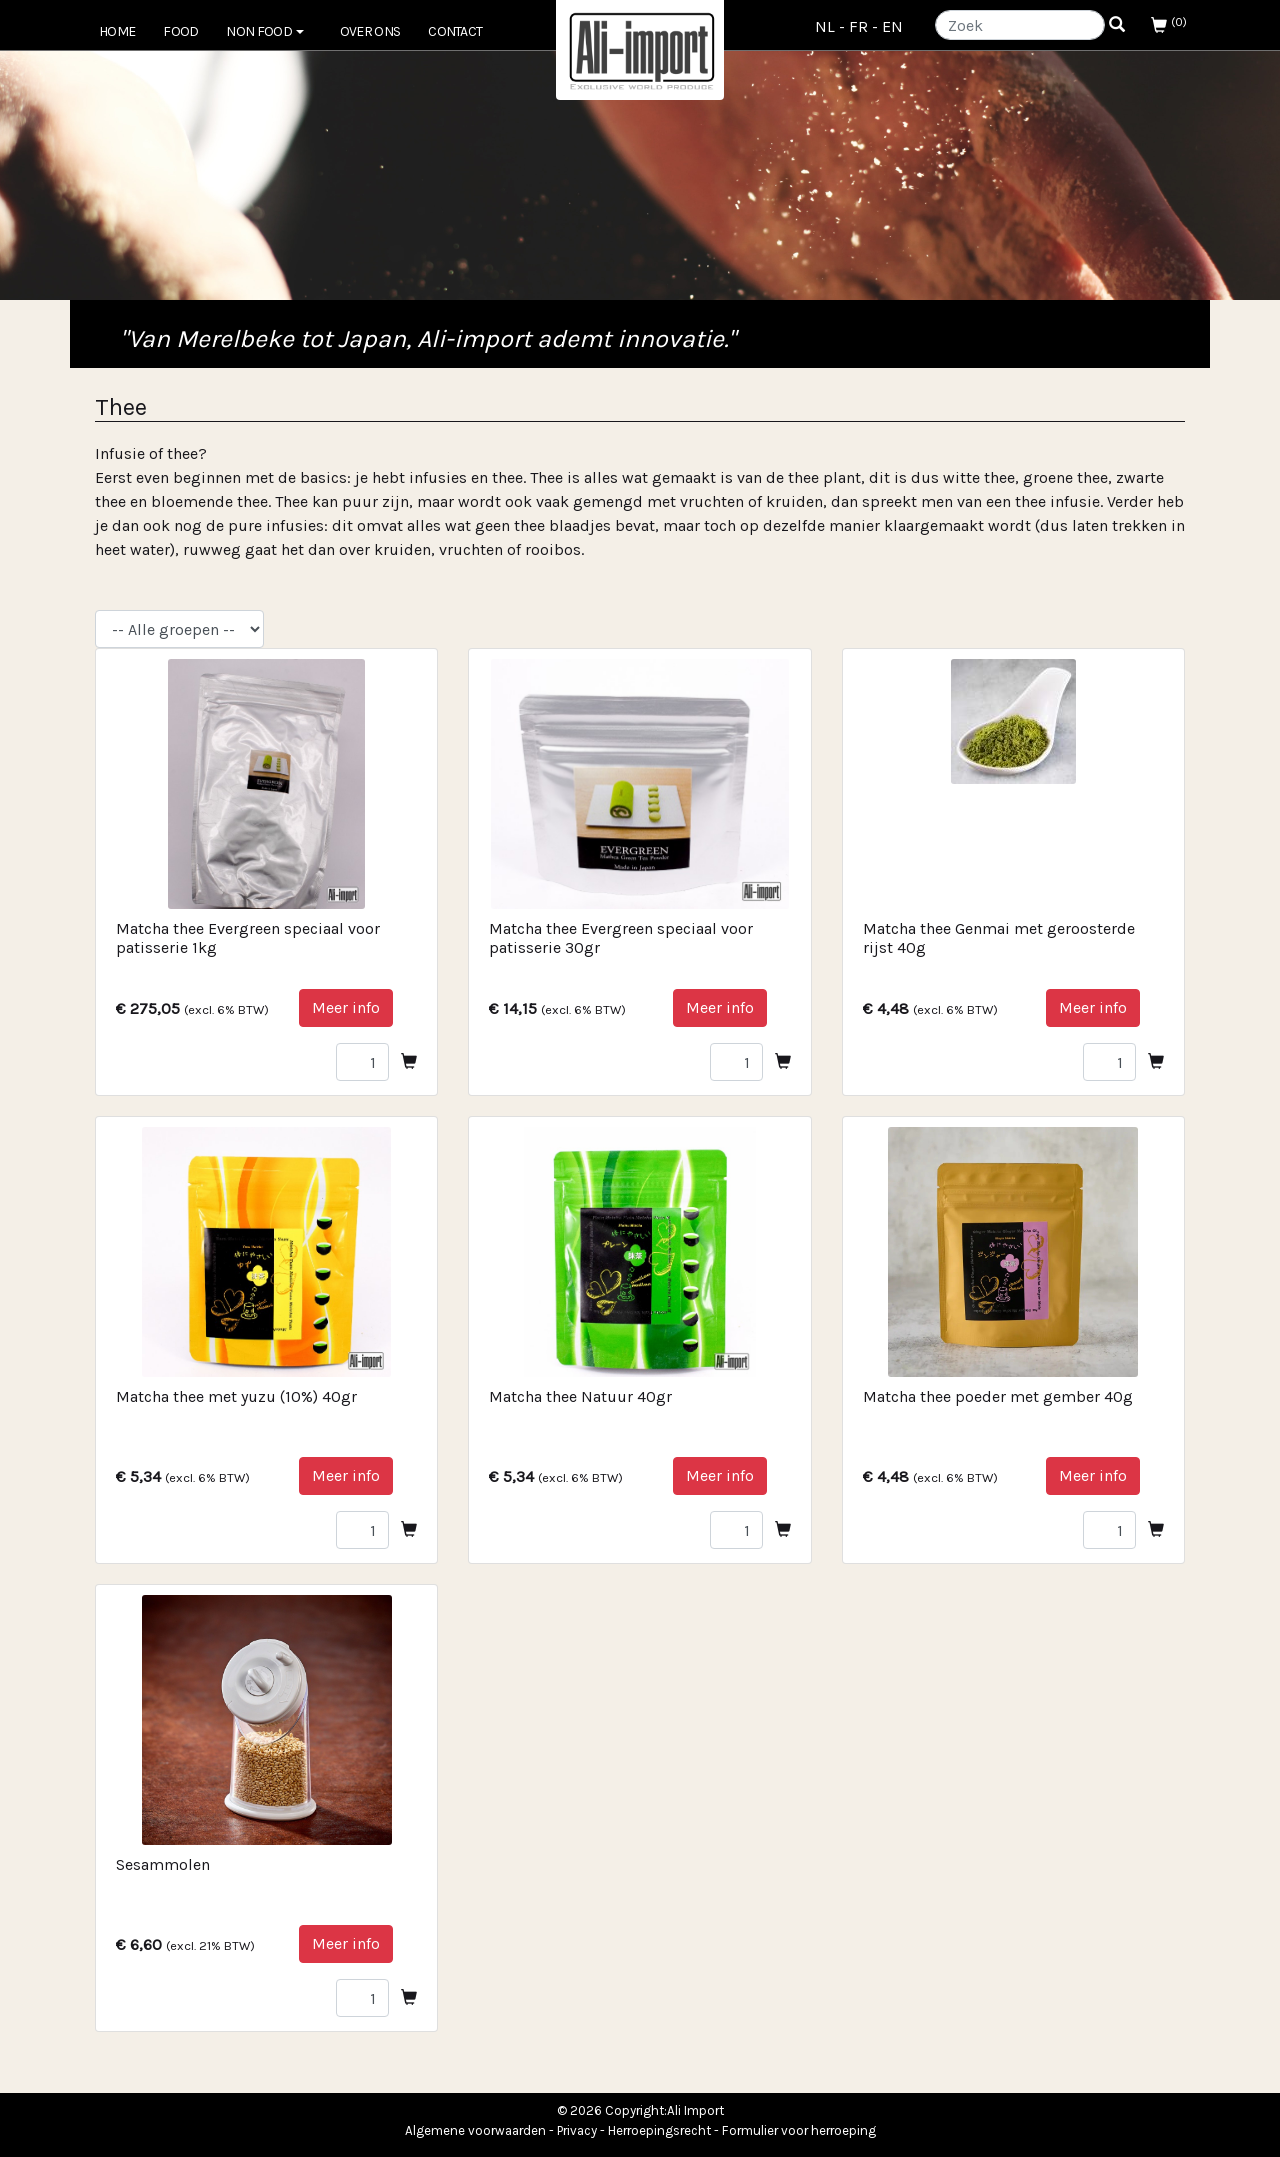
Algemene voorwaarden (475, 2130)
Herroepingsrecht (659, 2130)
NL (825, 26)
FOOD (180, 31)
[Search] (1020, 25)
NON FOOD (264, 31)
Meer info (346, 1007)
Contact (455, 31)
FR (858, 26)
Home (117, 31)
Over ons (370, 31)
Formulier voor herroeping (799, 2130)
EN (892, 26)
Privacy (577, 2130)
